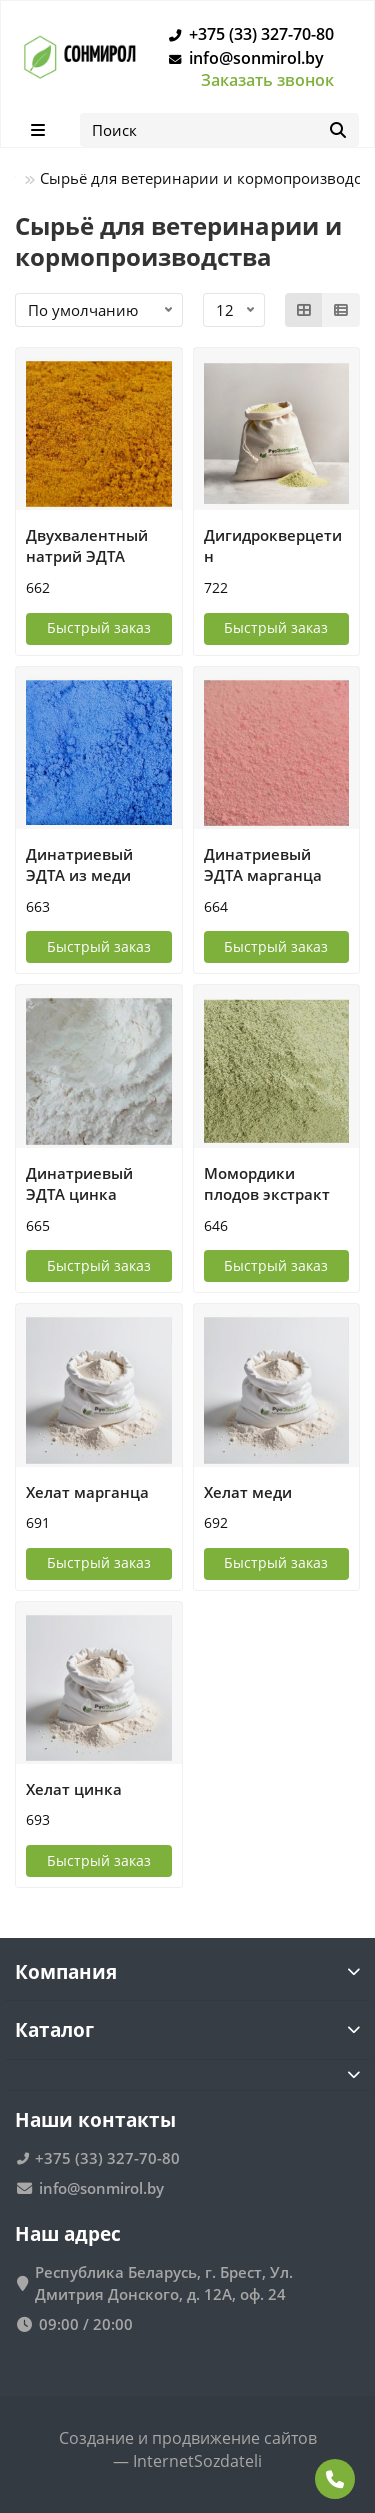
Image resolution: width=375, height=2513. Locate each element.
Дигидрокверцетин (273, 546)
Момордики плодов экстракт (267, 1184)
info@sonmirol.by (242, 58)
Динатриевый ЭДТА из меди (79, 865)
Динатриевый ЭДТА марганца (263, 865)
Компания (187, 1971)
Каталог (187, 2029)
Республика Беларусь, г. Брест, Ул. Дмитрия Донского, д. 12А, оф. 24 (164, 2283)
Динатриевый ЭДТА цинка (79, 1184)
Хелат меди (248, 1492)
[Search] (219, 130)
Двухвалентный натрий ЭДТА (87, 546)
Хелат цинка (74, 1789)
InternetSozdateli (197, 2461)
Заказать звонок (267, 80)
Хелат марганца (87, 1492)
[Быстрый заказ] (99, 629)
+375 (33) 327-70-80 (247, 34)
